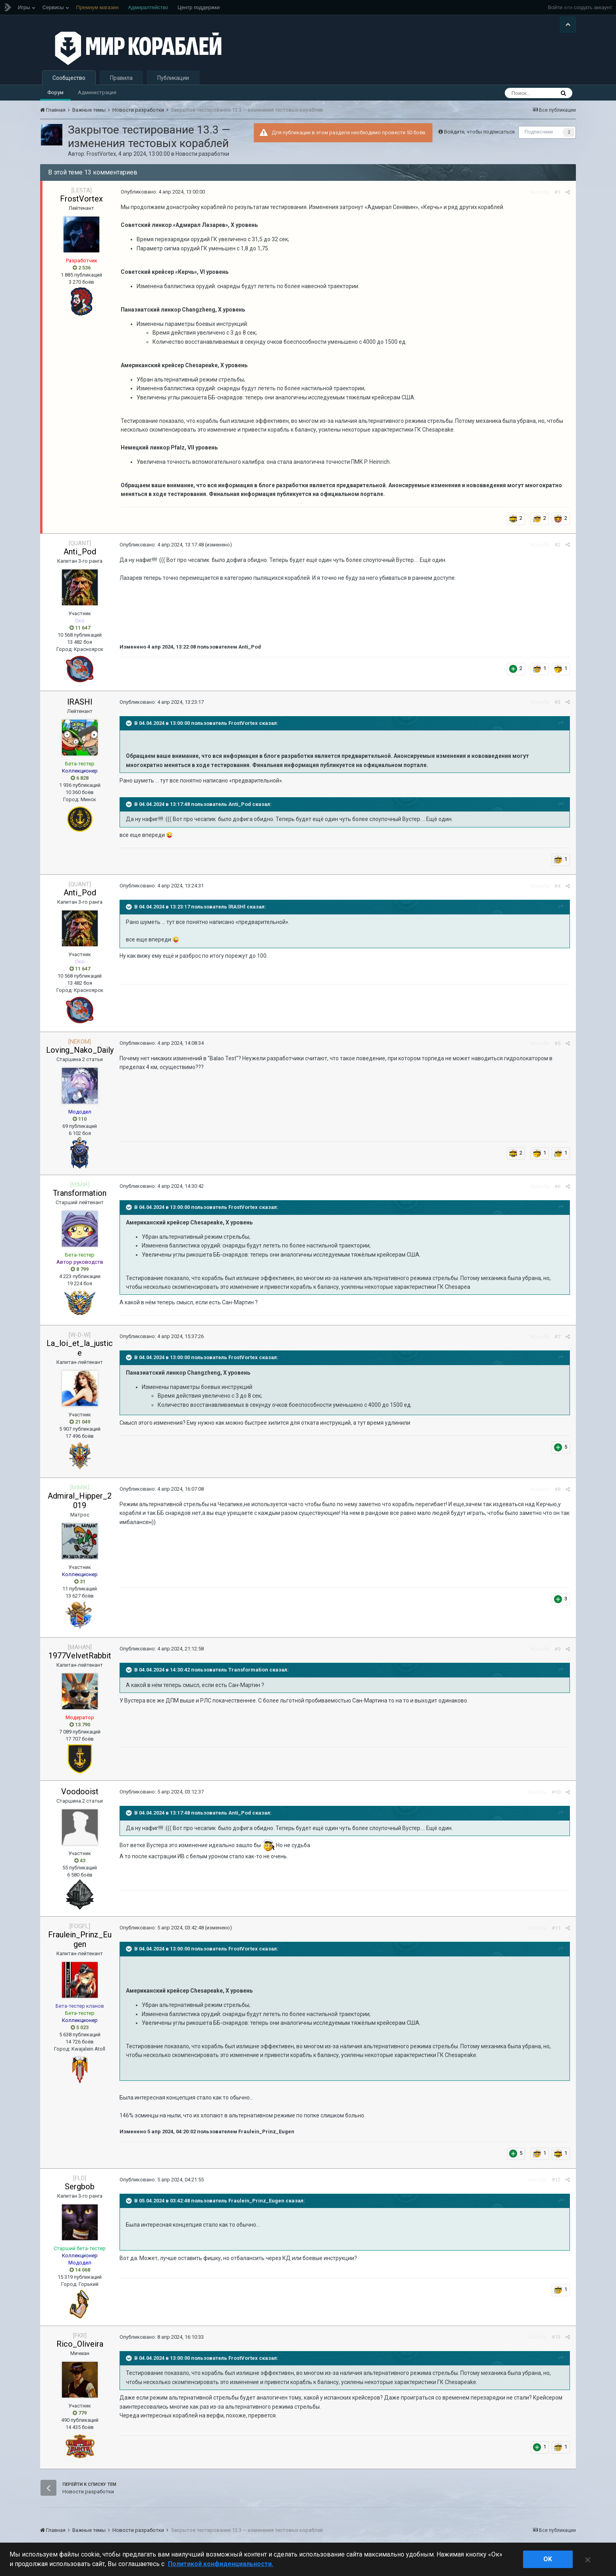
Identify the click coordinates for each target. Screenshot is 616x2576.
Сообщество (68, 78)
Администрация (97, 92)
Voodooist (79, 1791)
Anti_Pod (80, 551)
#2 (557, 545)
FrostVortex (101, 154)
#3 (557, 702)
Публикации (173, 78)
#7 (557, 1337)
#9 (557, 1649)
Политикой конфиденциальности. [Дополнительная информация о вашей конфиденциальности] (220, 2564)
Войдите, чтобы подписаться (479, 132)
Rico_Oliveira (79, 2344)
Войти (555, 7)
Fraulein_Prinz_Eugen (80, 1939)
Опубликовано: (163, 192)
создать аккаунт (593, 7)
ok (547, 2559)
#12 (556, 2180)
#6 (557, 1186)
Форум (55, 92)
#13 (556, 2337)
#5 (557, 1043)
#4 (557, 886)
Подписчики (539, 132)
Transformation (79, 1193)
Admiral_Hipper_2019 (80, 1500)
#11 (556, 1928)
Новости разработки (202, 154)
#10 (556, 1792)
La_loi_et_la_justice (79, 1348)
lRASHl (79, 702)
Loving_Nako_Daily (80, 1050)
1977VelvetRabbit (79, 1655)
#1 (557, 192)
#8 (557, 1489)
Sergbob (80, 2186)
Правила (121, 78)
